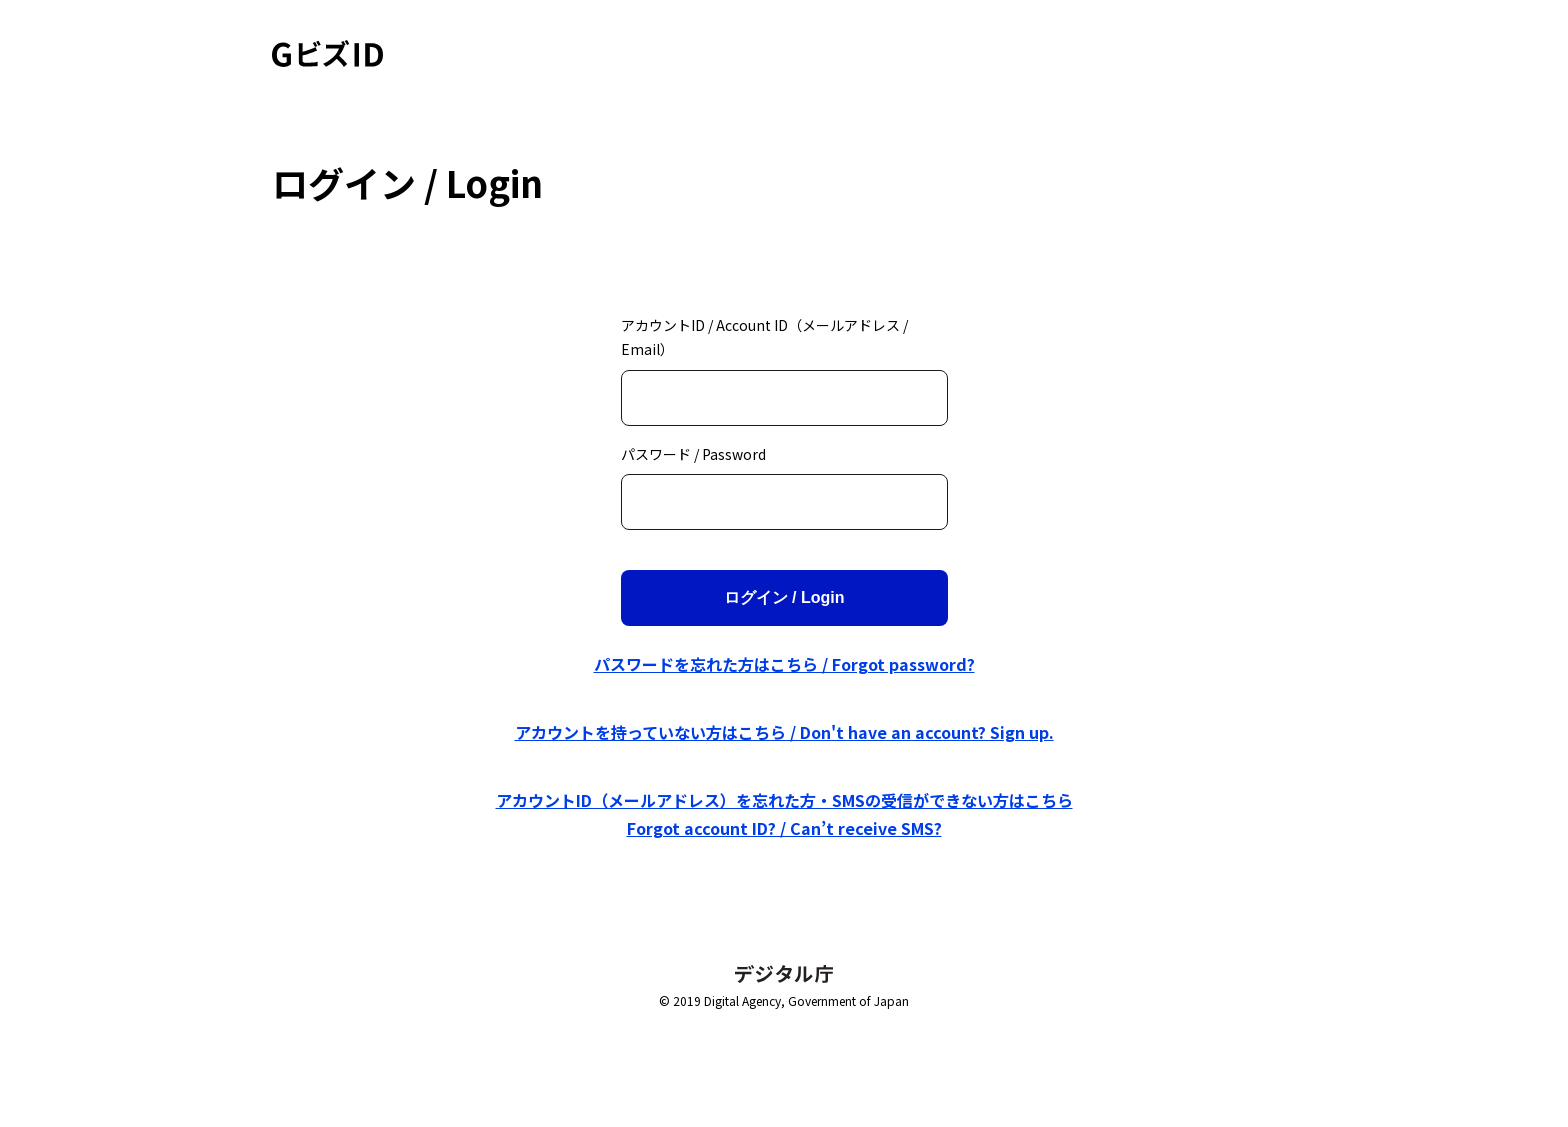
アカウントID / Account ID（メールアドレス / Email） (764, 337)
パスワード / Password (693, 454)
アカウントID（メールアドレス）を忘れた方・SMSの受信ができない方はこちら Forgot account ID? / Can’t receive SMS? (784, 814)
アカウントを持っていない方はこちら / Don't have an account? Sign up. (784, 732)
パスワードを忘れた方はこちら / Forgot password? (784, 664)
